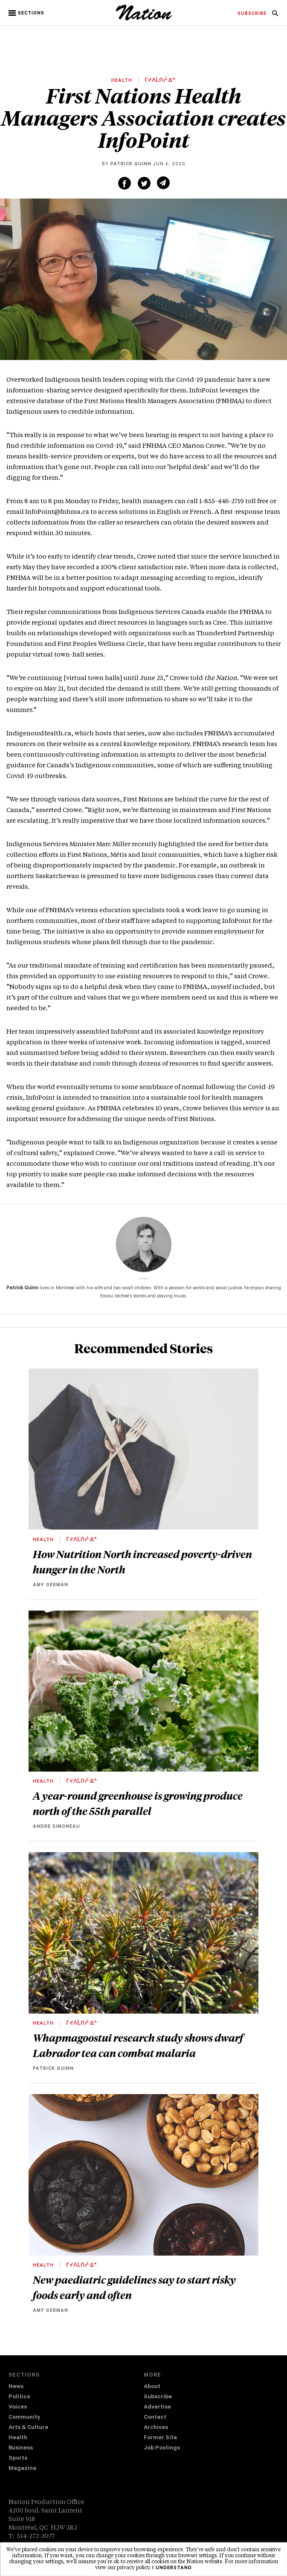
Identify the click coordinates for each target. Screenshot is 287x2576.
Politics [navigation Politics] (19, 2397)
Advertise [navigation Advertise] (157, 2407)
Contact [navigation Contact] (155, 2418)
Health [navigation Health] (18, 2438)
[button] (27, 13)
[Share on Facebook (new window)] (124, 183)
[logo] (144, 19)
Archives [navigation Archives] (156, 2428)
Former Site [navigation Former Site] (160, 2438)
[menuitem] (252, 14)
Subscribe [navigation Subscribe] (158, 2397)
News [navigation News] (16, 2387)
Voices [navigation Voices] (18, 2407)
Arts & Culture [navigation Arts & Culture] (28, 2428)
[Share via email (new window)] (163, 182)
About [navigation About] (152, 2387)
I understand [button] (172, 2568)
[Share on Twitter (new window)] (144, 183)
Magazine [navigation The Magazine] (22, 2469)
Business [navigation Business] (21, 2448)
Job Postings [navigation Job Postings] (162, 2448)
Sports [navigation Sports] (18, 2458)
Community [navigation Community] (24, 2418)
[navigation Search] (275, 15)
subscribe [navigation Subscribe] (252, 14)
